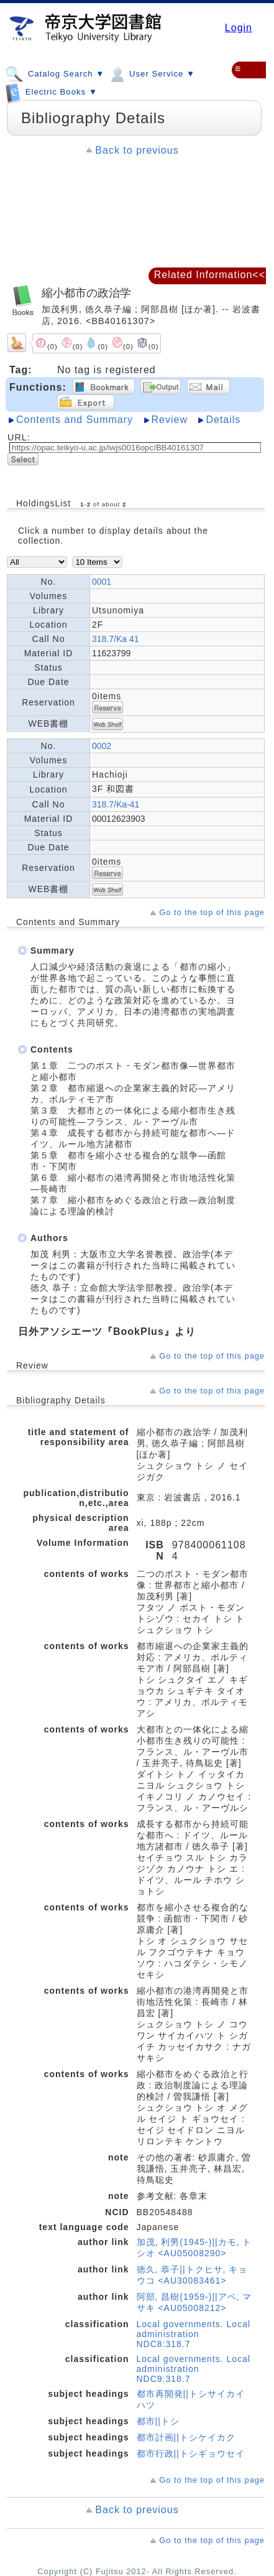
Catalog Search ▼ (54, 73)
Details (223, 419)
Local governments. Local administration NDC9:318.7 (194, 2369)
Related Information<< (209, 274)
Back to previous (136, 150)
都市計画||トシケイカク (186, 2437)
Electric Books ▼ (51, 89)
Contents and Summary (74, 419)
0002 (101, 746)
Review (170, 419)
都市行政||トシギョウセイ (191, 2453)
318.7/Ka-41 (115, 804)
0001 (101, 582)
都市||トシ (158, 2421)
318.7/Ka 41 (115, 639)
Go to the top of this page (212, 912)
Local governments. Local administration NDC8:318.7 (194, 2334)
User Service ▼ (151, 73)
